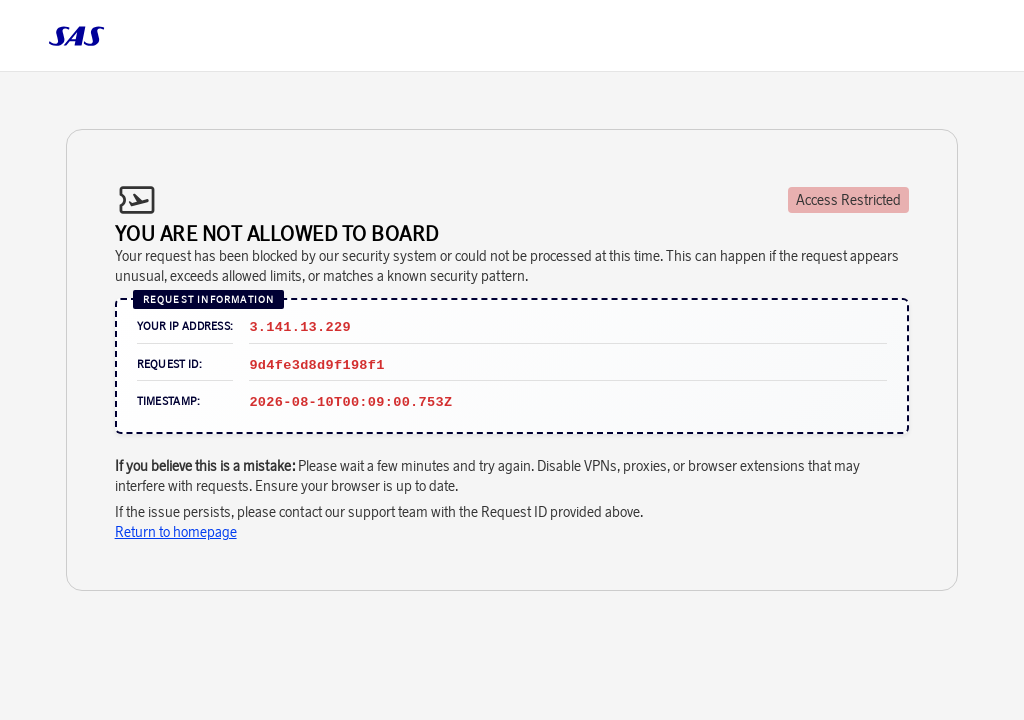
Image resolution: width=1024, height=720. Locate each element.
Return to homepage (176, 532)
